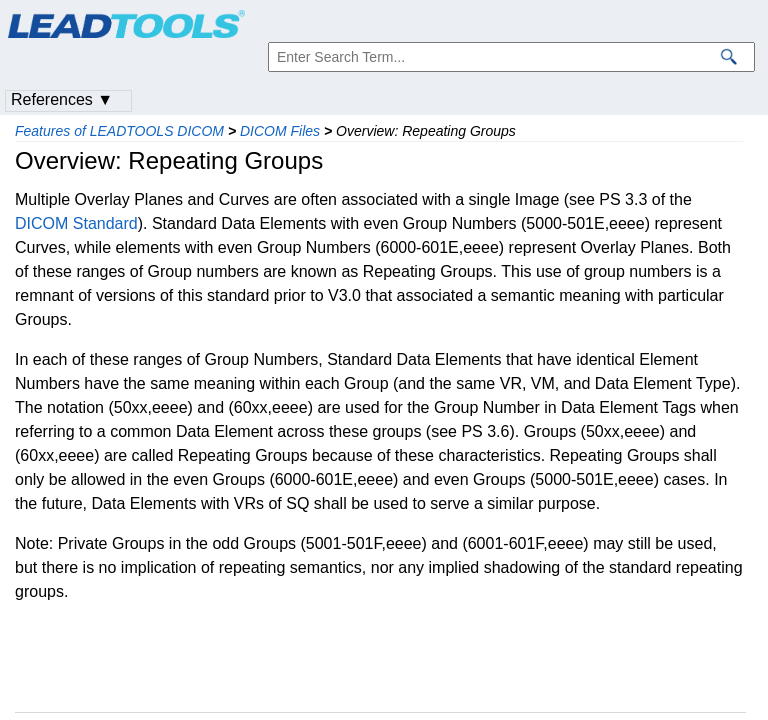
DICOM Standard (76, 223)
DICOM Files (280, 131)
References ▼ (62, 99)
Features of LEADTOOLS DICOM (119, 131)
